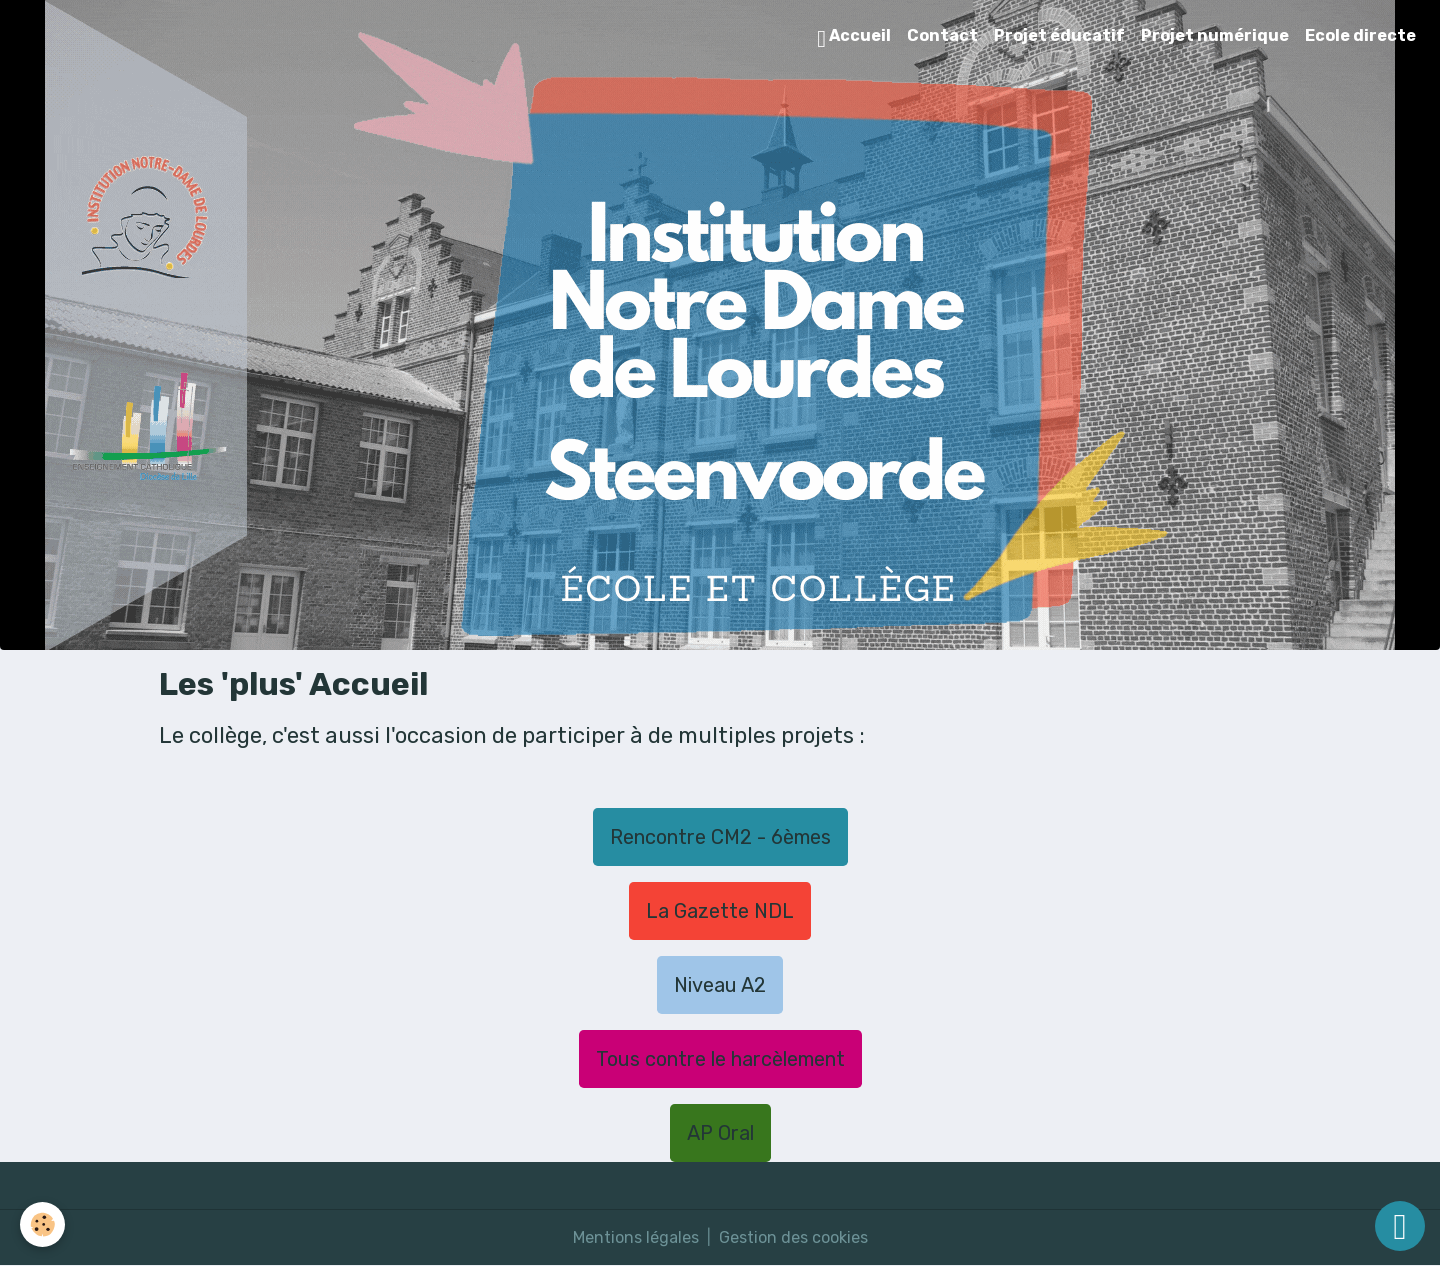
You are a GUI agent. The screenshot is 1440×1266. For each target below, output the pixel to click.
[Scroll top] (1400, 1226)
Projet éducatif (1059, 35)
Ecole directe (1360, 35)
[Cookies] (42, 1224)
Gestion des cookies (793, 1237)
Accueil (854, 38)
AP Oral (720, 1133)
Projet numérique (1215, 35)
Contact (942, 35)
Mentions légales (636, 1237)
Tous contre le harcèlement (720, 1059)
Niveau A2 (720, 985)
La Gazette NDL (720, 911)
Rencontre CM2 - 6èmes (720, 837)
